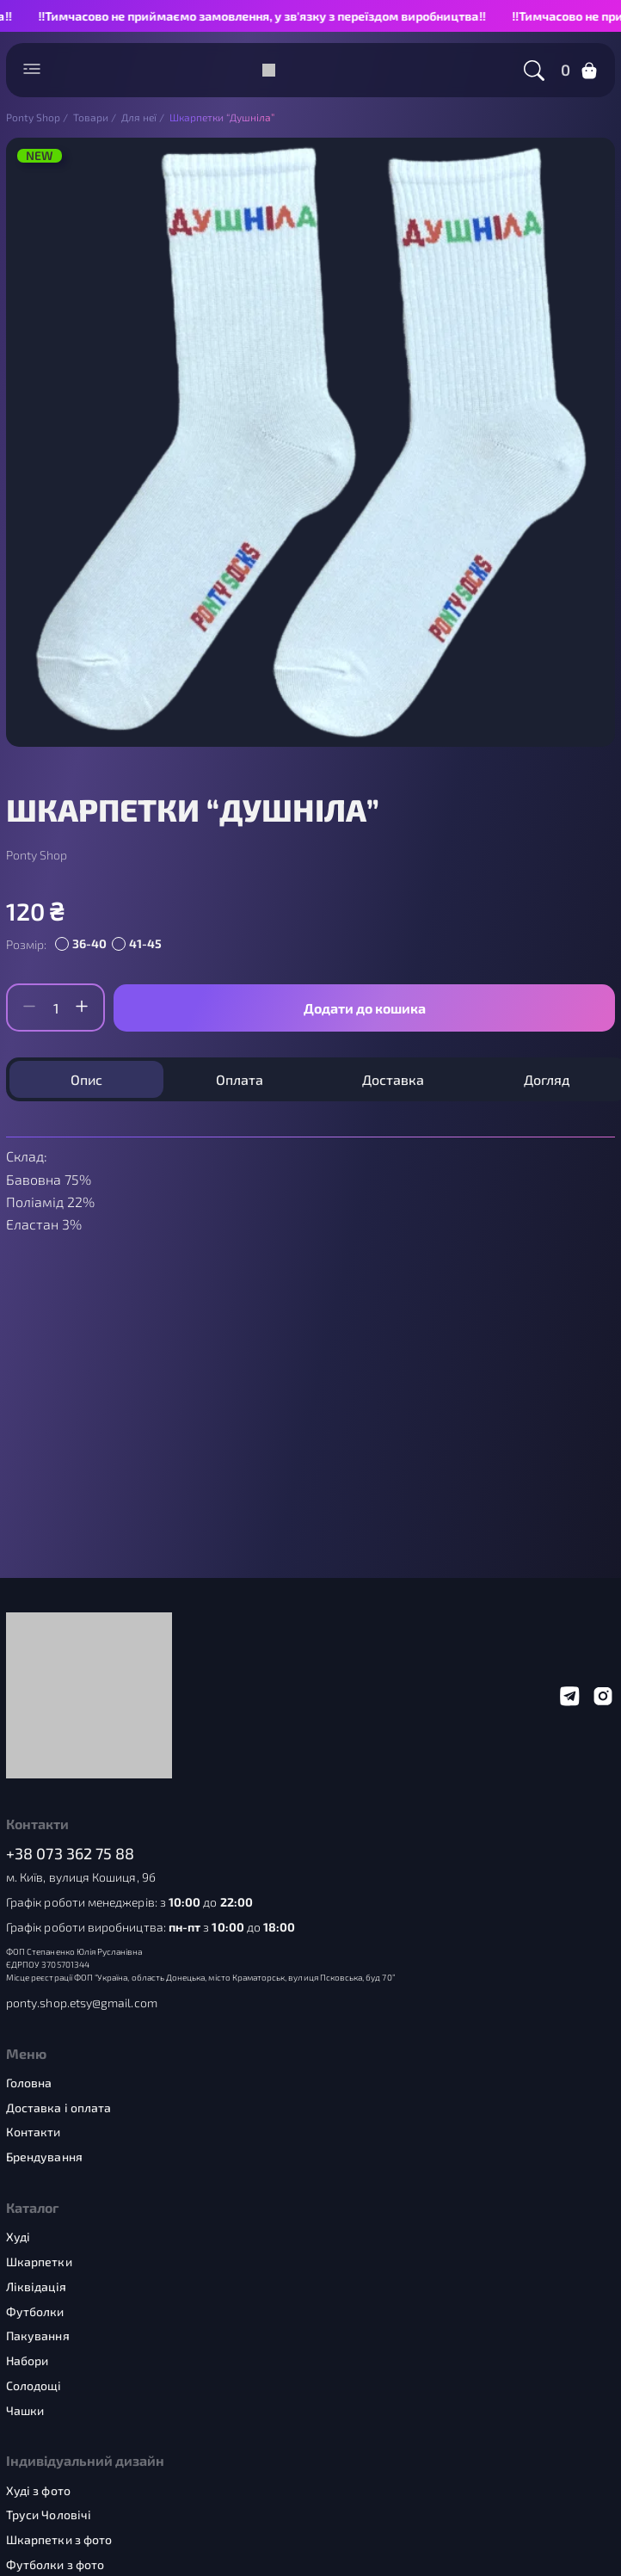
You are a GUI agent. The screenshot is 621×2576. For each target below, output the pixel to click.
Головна (29, 2083)
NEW (39, 156)
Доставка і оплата (58, 2108)
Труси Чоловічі (48, 2515)
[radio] (83, 944)
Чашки (25, 2411)
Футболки (35, 2312)
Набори (27, 2361)
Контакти (33, 2132)
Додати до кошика (365, 1008)
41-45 (145, 943)
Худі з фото (38, 2491)
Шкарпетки (39, 2262)
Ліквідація (36, 2287)
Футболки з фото (55, 2565)
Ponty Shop (36, 855)
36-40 (89, 943)
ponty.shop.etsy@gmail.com (81, 2003)
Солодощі (34, 2386)
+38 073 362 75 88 (70, 1854)
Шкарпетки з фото (59, 2540)
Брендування (44, 2157)
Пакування (38, 2336)
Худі (18, 2237)
